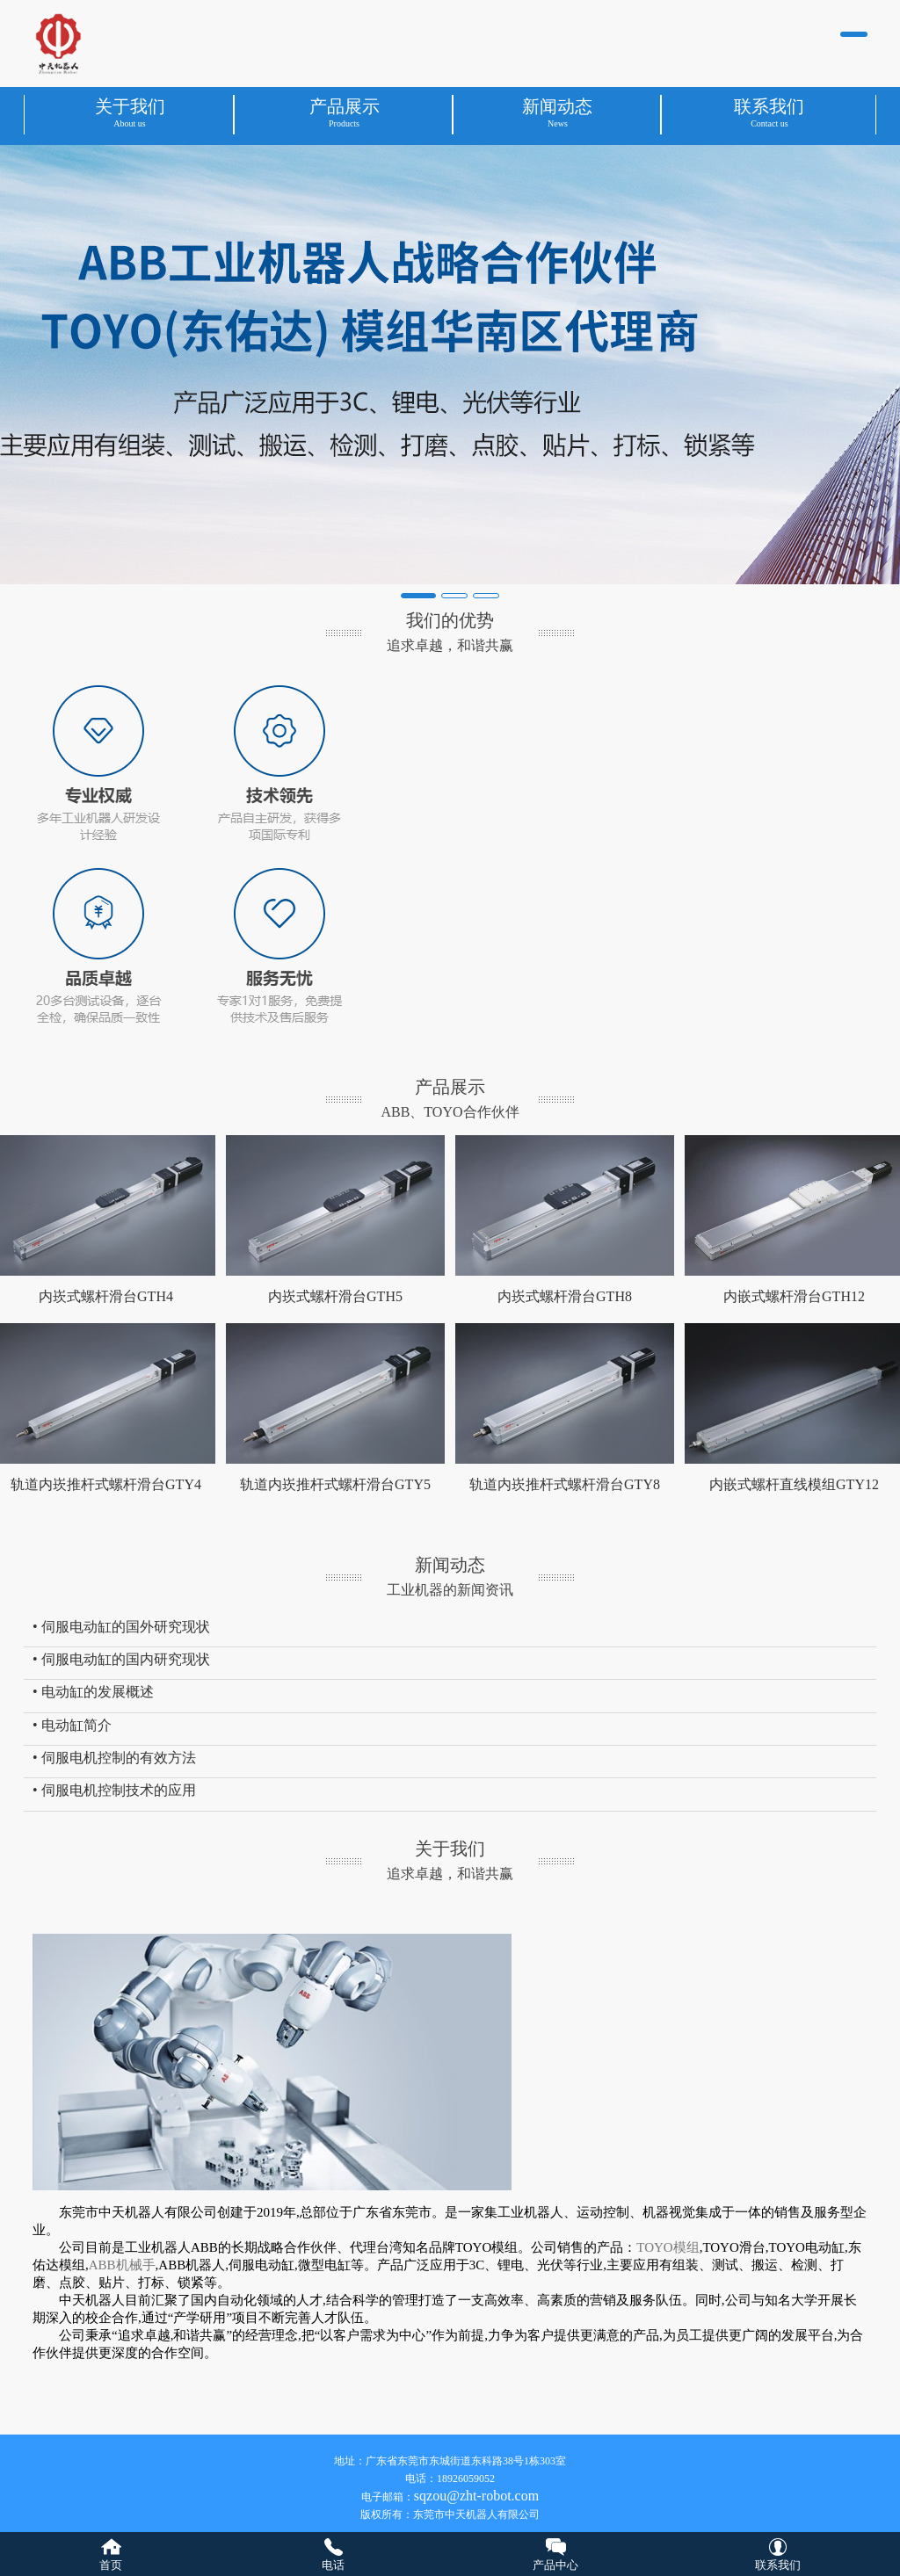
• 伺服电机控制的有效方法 (114, 1757)
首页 (110, 2565)
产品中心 (555, 2565)
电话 (333, 2565)
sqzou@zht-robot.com (476, 2495)
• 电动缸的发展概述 (93, 1691)
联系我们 (778, 2565)
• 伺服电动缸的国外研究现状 (121, 1626)
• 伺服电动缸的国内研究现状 (121, 1659)
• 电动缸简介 (72, 1725)
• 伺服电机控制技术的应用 (114, 1790)
